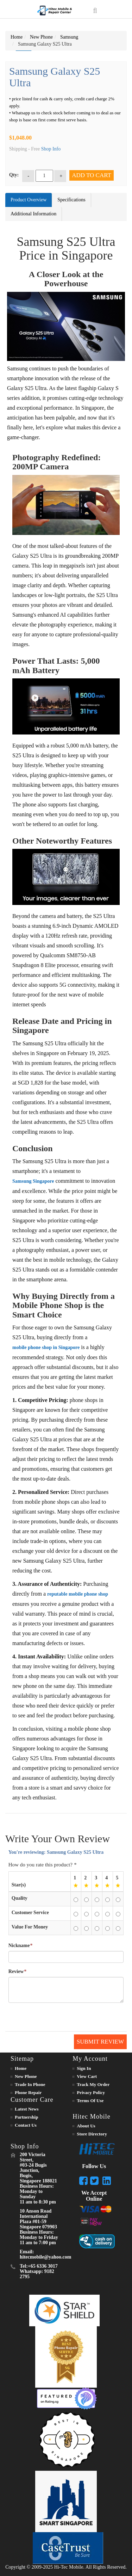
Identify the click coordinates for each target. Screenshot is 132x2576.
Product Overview (28, 199)
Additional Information (33, 213)
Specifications (71, 199)
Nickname (19, 1945)
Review (16, 1971)
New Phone (41, 37)
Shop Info (51, 149)
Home (17, 37)
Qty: (14, 174)
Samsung (69, 37)
